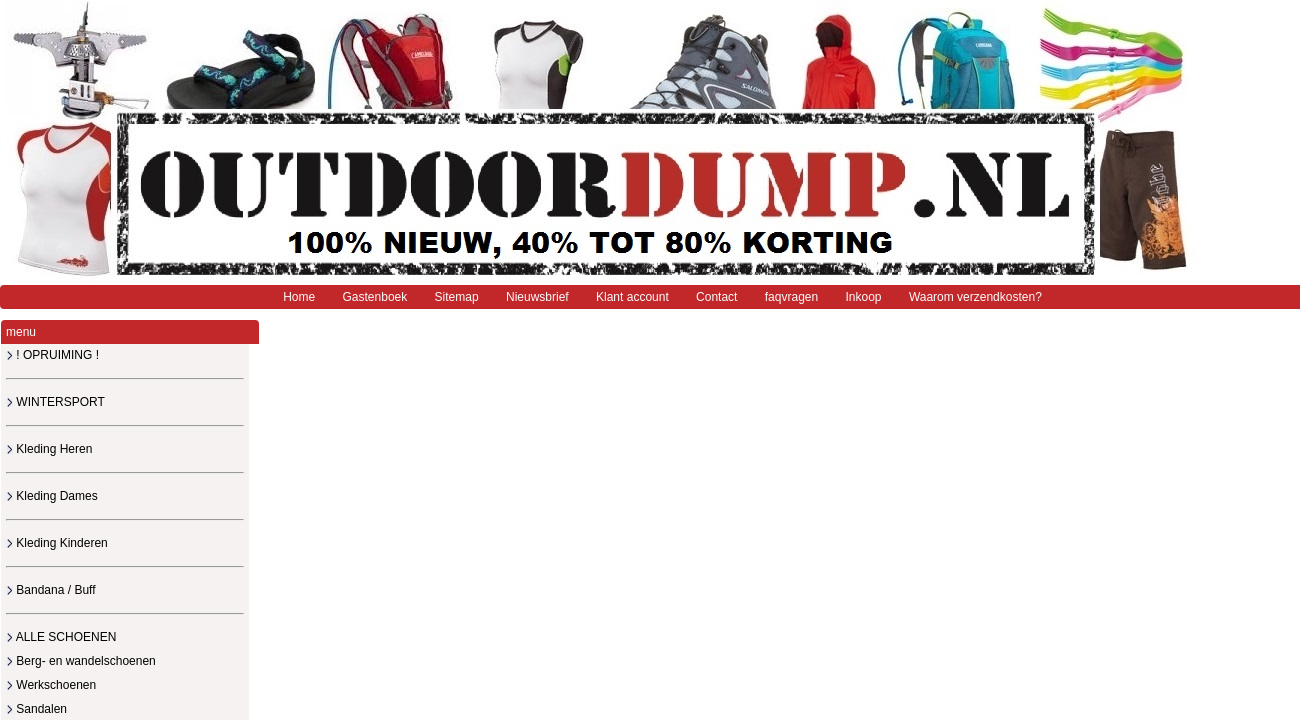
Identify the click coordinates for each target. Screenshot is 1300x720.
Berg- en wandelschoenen (81, 661)
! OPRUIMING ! (52, 355)
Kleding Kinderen (57, 543)
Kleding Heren (49, 449)
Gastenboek (375, 297)
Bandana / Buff (51, 590)
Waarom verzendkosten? (975, 297)
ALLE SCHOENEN (61, 637)
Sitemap (457, 297)
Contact (716, 297)
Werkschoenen (51, 685)
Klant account (632, 297)
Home (299, 297)
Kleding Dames (52, 496)
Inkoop (864, 297)
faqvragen (791, 297)
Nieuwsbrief (537, 297)
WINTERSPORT (55, 402)
